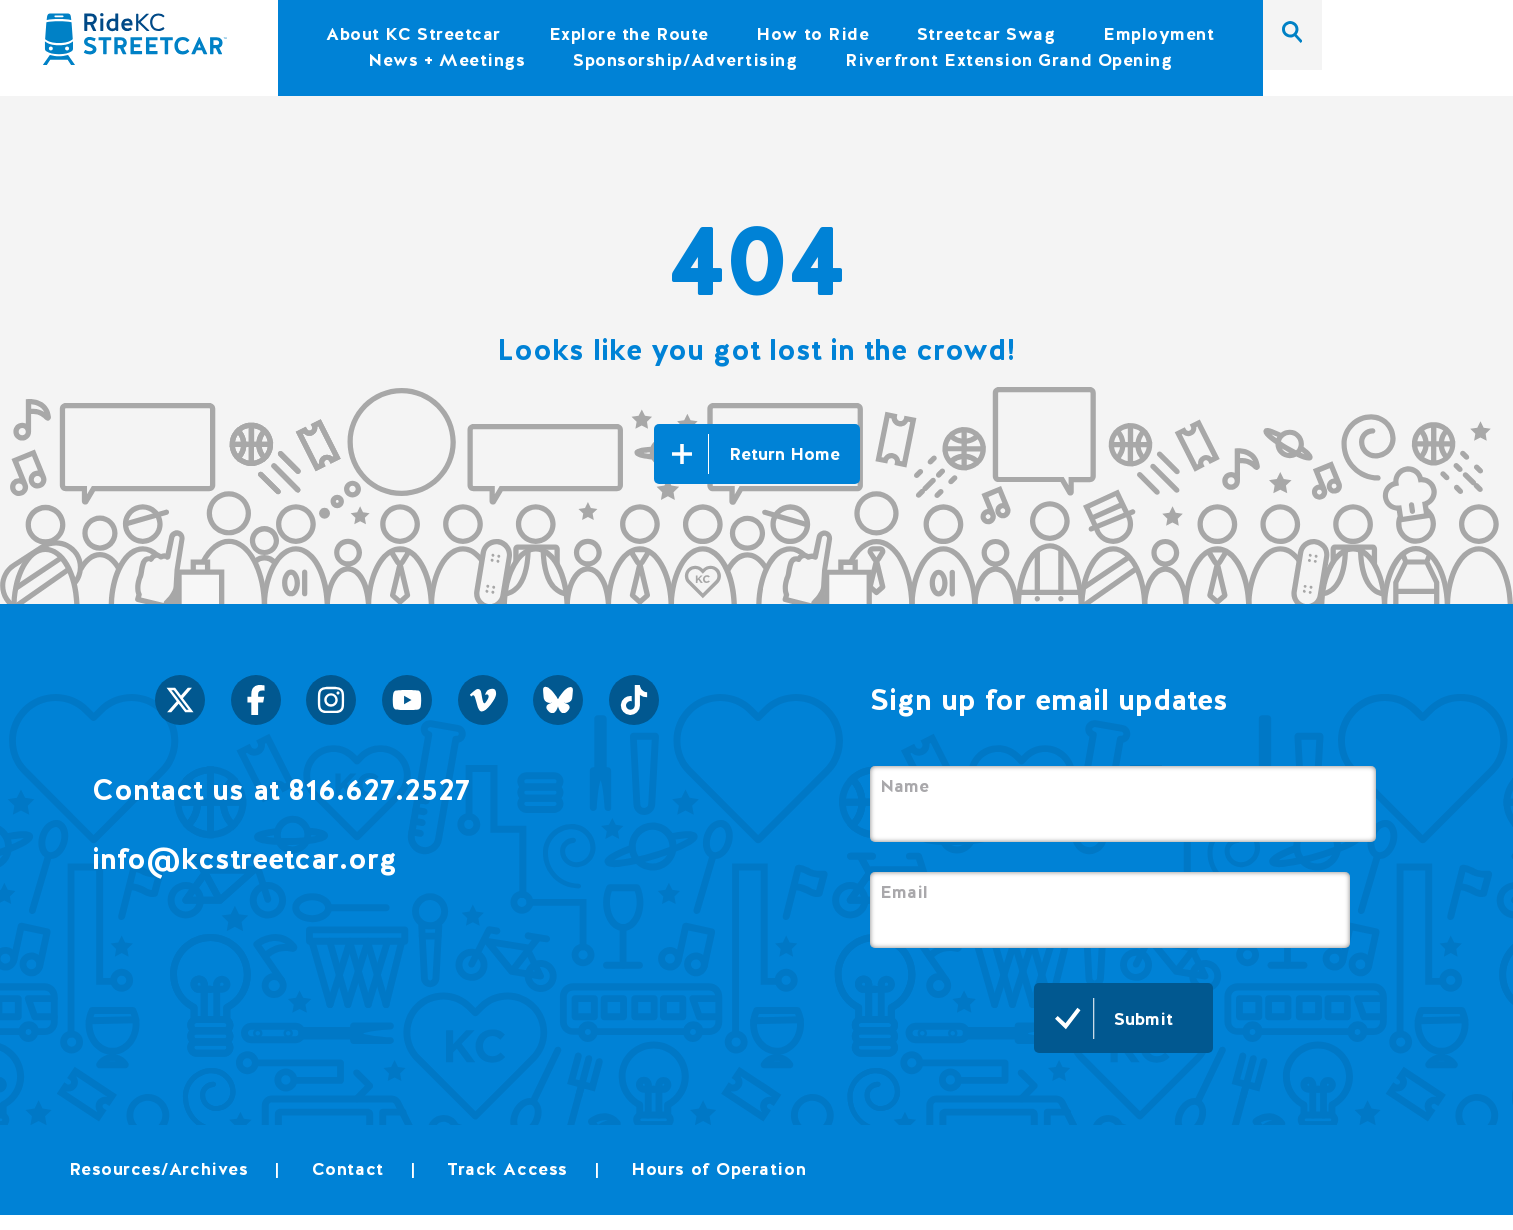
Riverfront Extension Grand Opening (1008, 59)
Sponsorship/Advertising (685, 59)
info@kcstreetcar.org (244, 858)
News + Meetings (446, 59)
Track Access (507, 1168)
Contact (348, 1168)
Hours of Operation (718, 1168)
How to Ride (812, 33)
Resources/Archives (159, 1168)
